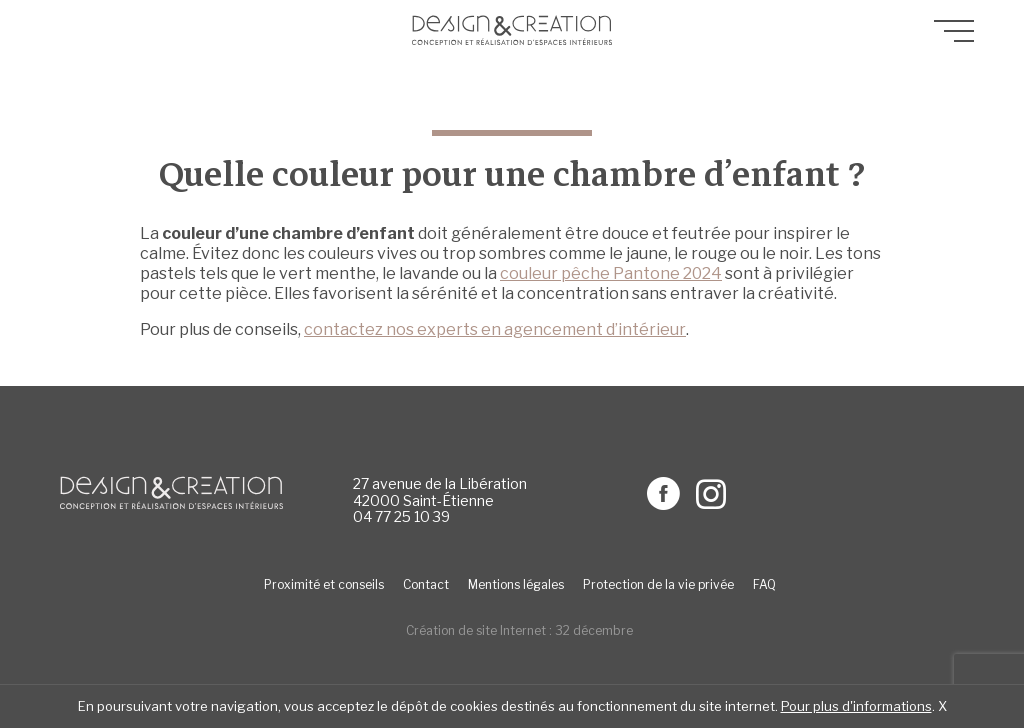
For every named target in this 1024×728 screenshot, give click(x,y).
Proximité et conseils (324, 584)
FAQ (764, 584)
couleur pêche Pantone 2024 (611, 273)
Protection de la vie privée (658, 584)
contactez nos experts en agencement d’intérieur (495, 329)
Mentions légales (516, 584)
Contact (426, 584)
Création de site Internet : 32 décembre (519, 630)
